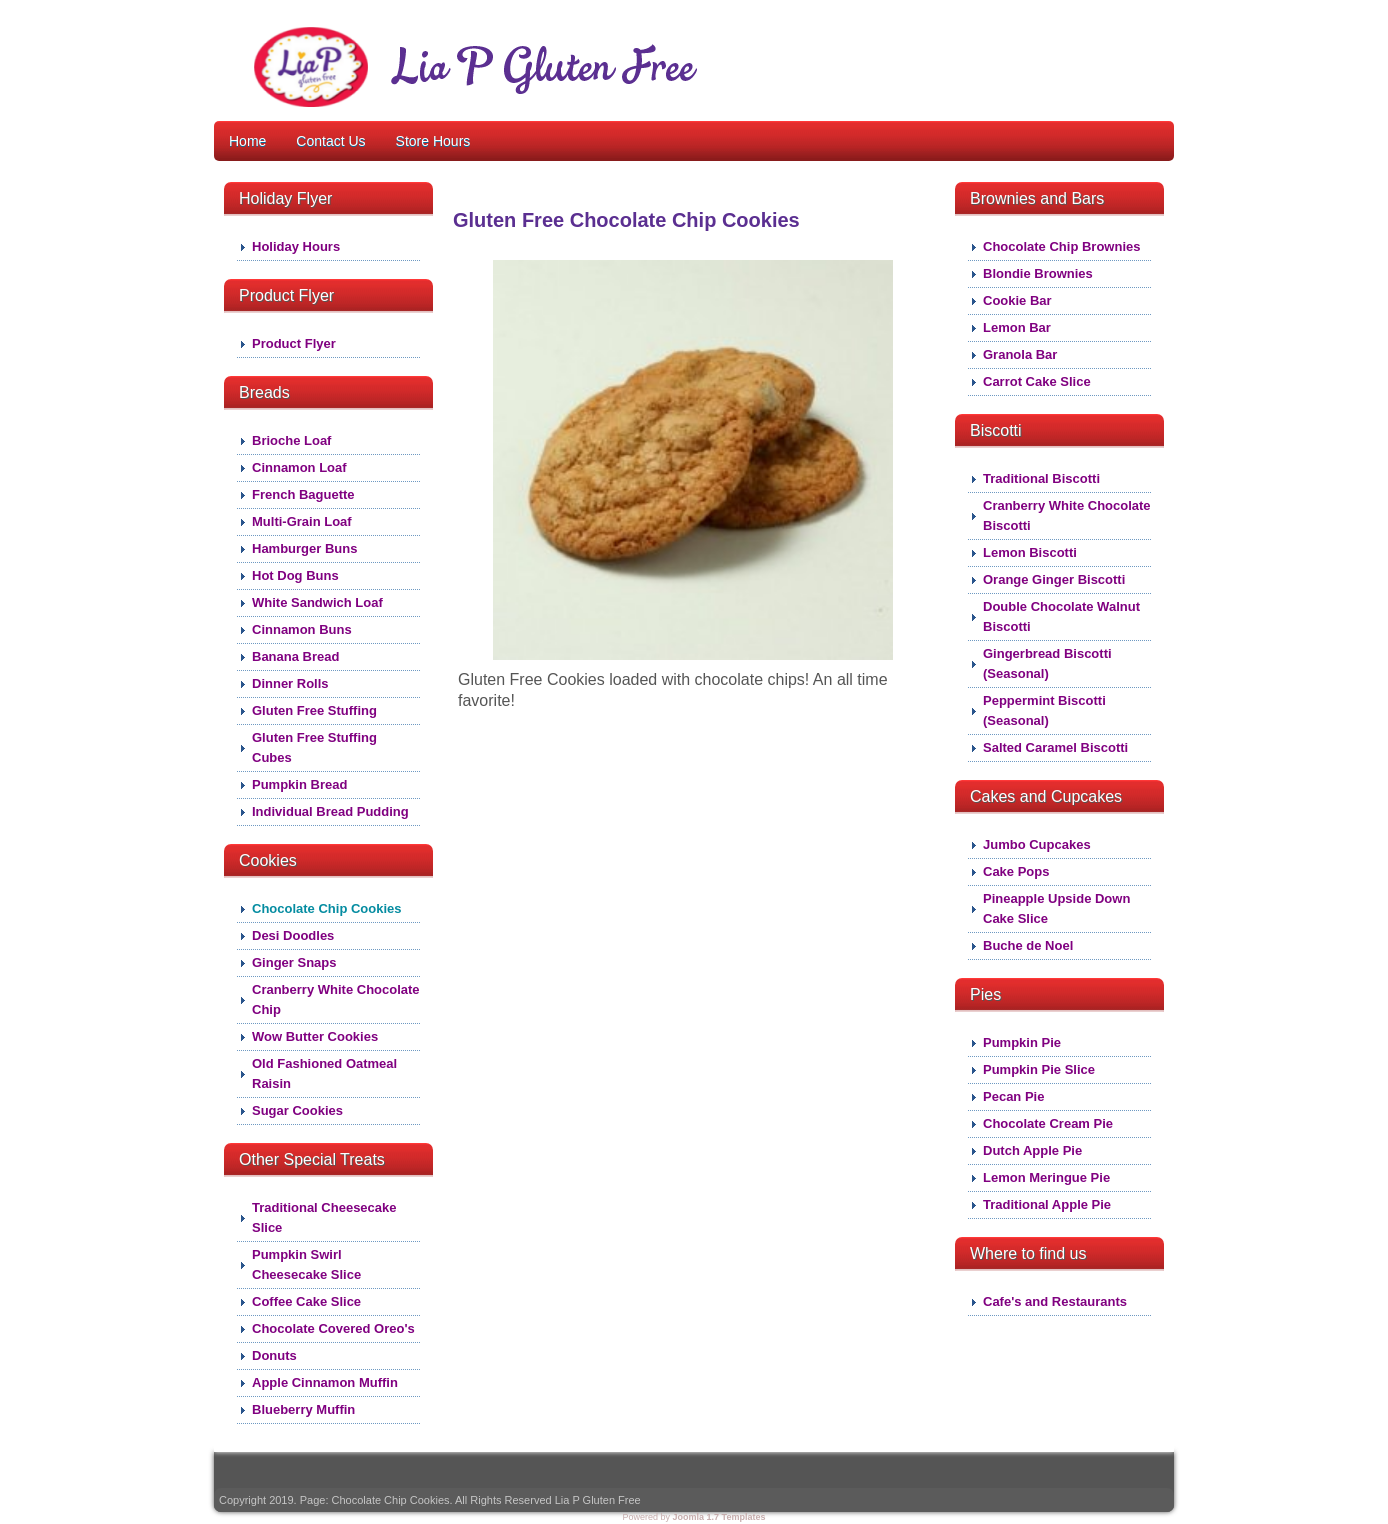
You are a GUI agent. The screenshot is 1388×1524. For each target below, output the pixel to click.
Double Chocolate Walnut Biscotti (1061, 616)
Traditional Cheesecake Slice (324, 1217)
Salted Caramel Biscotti (1055, 747)
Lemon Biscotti (1030, 552)
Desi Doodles (293, 935)
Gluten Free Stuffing (314, 710)
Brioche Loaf (291, 440)
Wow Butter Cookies (315, 1036)
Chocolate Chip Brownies (1061, 246)
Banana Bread (295, 656)
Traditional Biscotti (1041, 478)
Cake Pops (1016, 871)
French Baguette (303, 494)
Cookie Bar (1017, 300)
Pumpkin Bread (299, 784)
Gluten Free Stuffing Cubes (314, 747)
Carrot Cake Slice (1037, 381)
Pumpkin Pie (1022, 1042)
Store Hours (433, 141)
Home (247, 141)
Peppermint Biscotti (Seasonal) (1044, 710)
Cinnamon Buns (302, 629)
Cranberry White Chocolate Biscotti (1067, 515)
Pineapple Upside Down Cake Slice (1056, 908)
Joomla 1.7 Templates (719, 1517)
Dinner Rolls (290, 683)
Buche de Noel (1028, 945)
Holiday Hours (296, 246)
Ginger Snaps (294, 962)
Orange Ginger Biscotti (1054, 579)
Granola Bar (1020, 354)
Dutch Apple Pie (1032, 1150)
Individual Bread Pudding (330, 811)
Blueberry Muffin (303, 1409)
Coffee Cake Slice (306, 1301)
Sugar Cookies (297, 1110)
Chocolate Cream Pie (1048, 1123)
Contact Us (330, 141)
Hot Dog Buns (295, 575)
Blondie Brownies (1038, 273)
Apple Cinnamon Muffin (325, 1382)
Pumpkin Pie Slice (1039, 1069)
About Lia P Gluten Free (798, 27)
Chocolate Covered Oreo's (333, 1328)
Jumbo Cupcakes (1037, 844)
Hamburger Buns (304, 548)
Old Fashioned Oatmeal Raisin (324, 1073)
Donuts (274, 1355)
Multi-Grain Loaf (302, 521)
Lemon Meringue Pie (1046, 1177)
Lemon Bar (1017, 327)
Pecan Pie (1013, 1096)
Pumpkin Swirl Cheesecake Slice (306, 1264)
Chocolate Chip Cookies (327, 908)
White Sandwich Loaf (317, 602)
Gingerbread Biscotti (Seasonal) (1047, 663)
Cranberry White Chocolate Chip (336, 999)
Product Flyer (294, 343)
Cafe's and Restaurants (1055, 1301)
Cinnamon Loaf (299, 467)
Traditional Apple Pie (1047, 1204)
